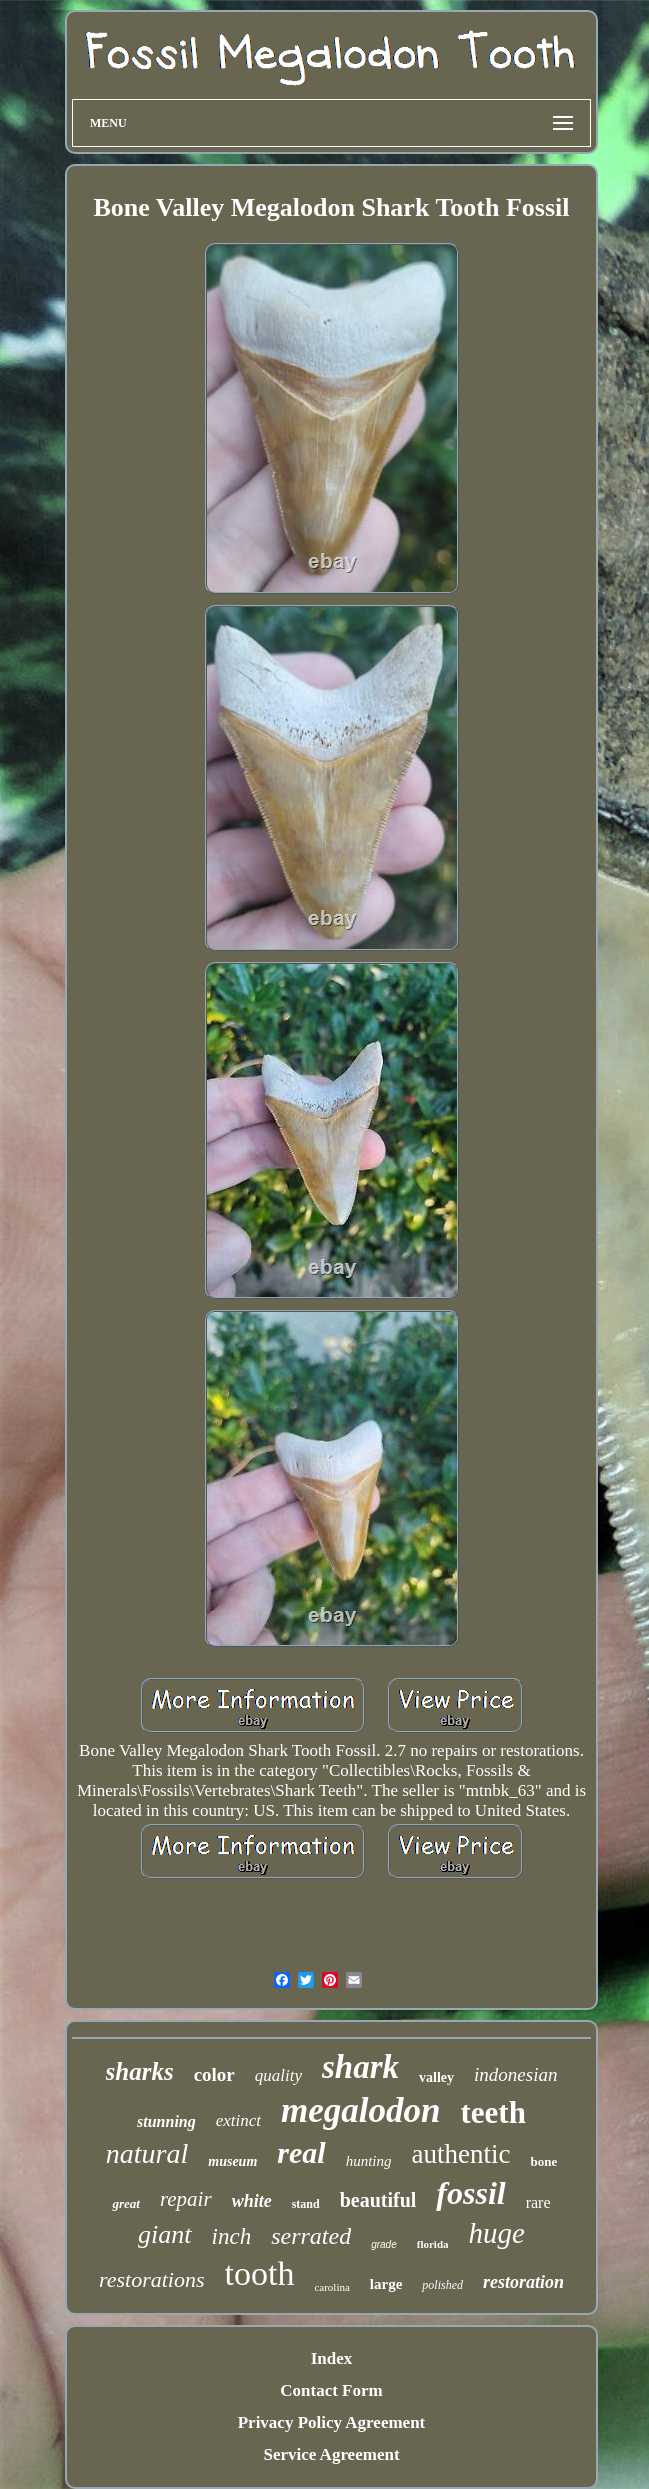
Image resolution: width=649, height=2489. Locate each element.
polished (442, 2285)
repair (186, 2199)
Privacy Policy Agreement (332, 2422)
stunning (166, 2121)
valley (436, 2077)
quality (278, 2075)
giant (164, 2234)
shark (360, 2067)
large (386, 2284)
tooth (260, 2273)
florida (433, 2244)
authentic (460, 2154)
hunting (369, 2161)
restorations (152, 2279)
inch (232, 2236)
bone (543, 2161)
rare (538, 2202)
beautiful (378, 2200)
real (301, 2152)
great (125, 2203)
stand (306, 2204)
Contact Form (331, 2390)
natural (147, 2153)
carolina (331, 2287)
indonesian (515, 2074)
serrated (311, 2236)
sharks (140, 2071)
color (214, 2074)
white (252, 2201)
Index (332, 2358)
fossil (470, 2193)
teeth (493, 2112)
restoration (523, 2282)
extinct (238, 2120)
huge (497, 2233)
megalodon (360, 2110)
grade (384, 2244)
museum (232, 2161)
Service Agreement (331, 2454)
